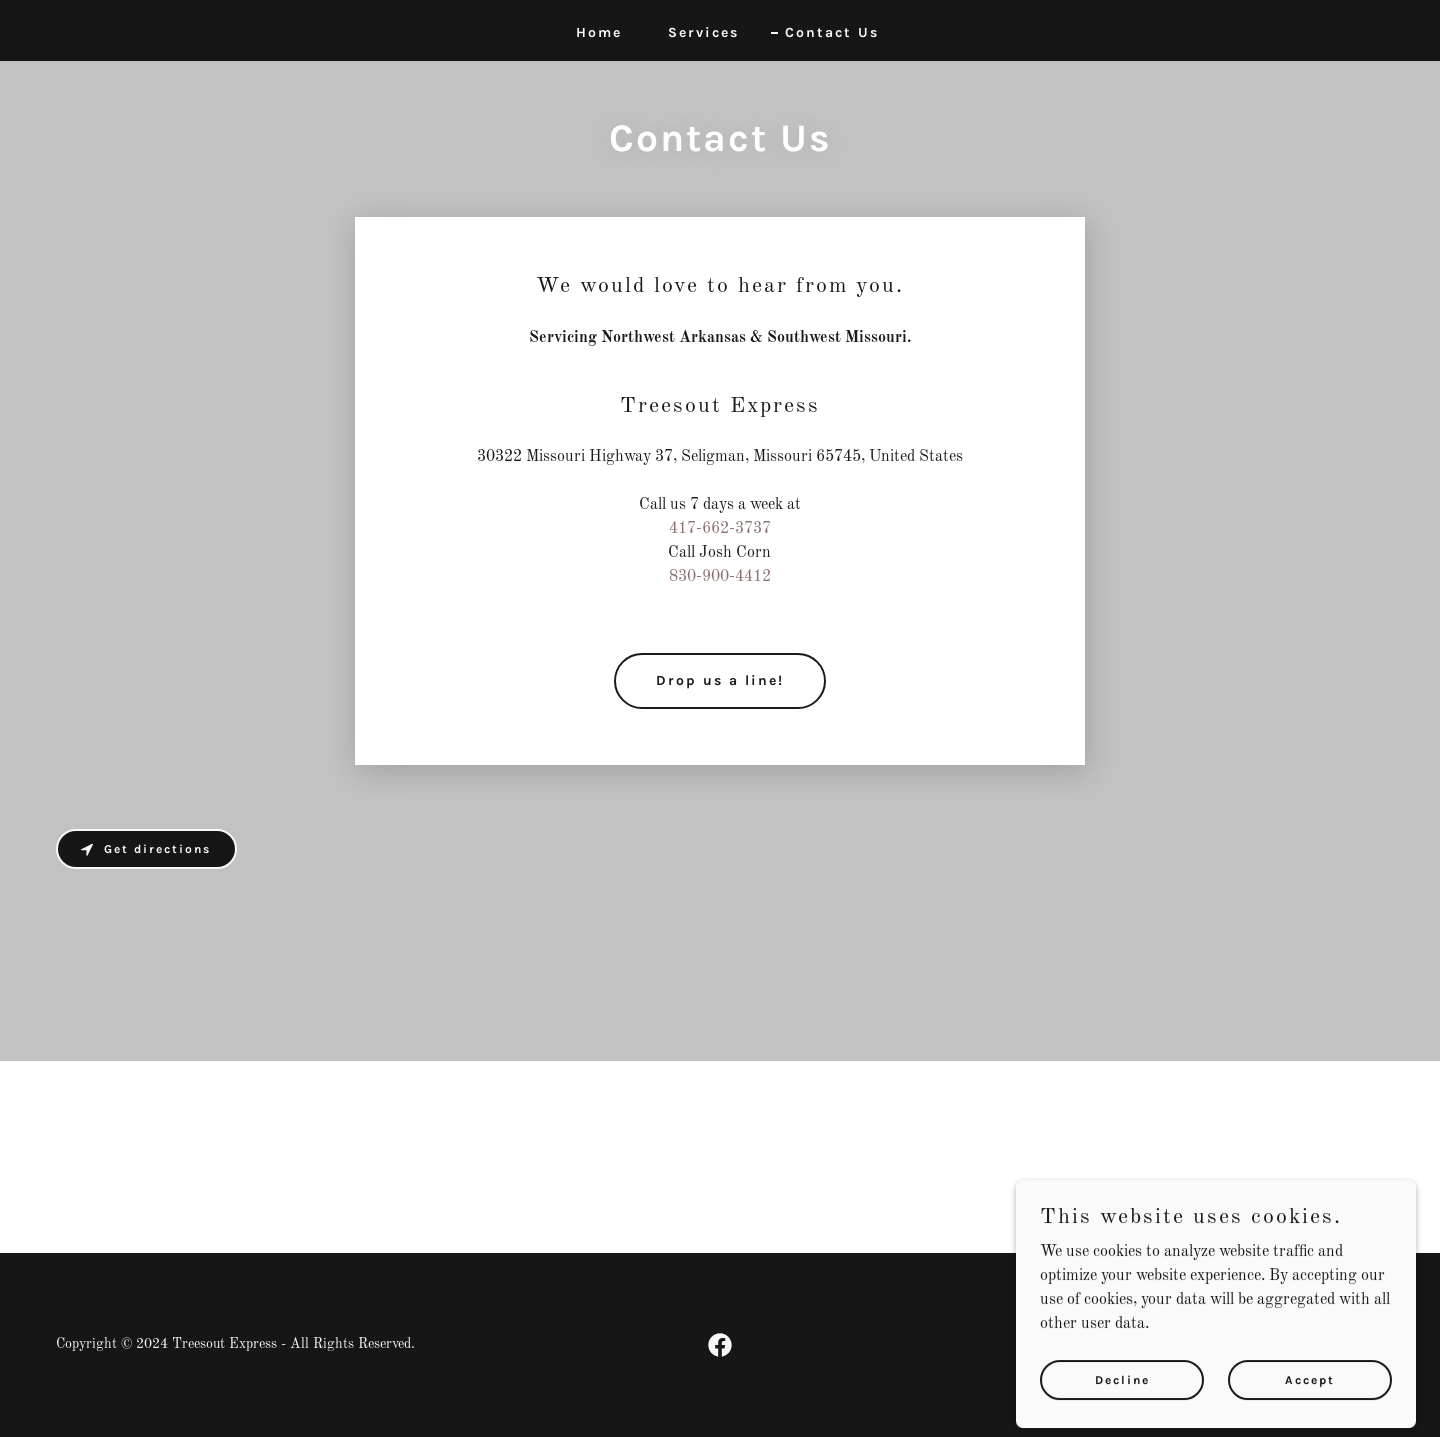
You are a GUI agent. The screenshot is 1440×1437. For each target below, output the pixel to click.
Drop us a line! (720, 680)
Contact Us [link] (832, 32)
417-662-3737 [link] (720, 529)
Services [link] (703, 32)
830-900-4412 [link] (720, 577)
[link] (720, 1345)
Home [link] (599, 32)
